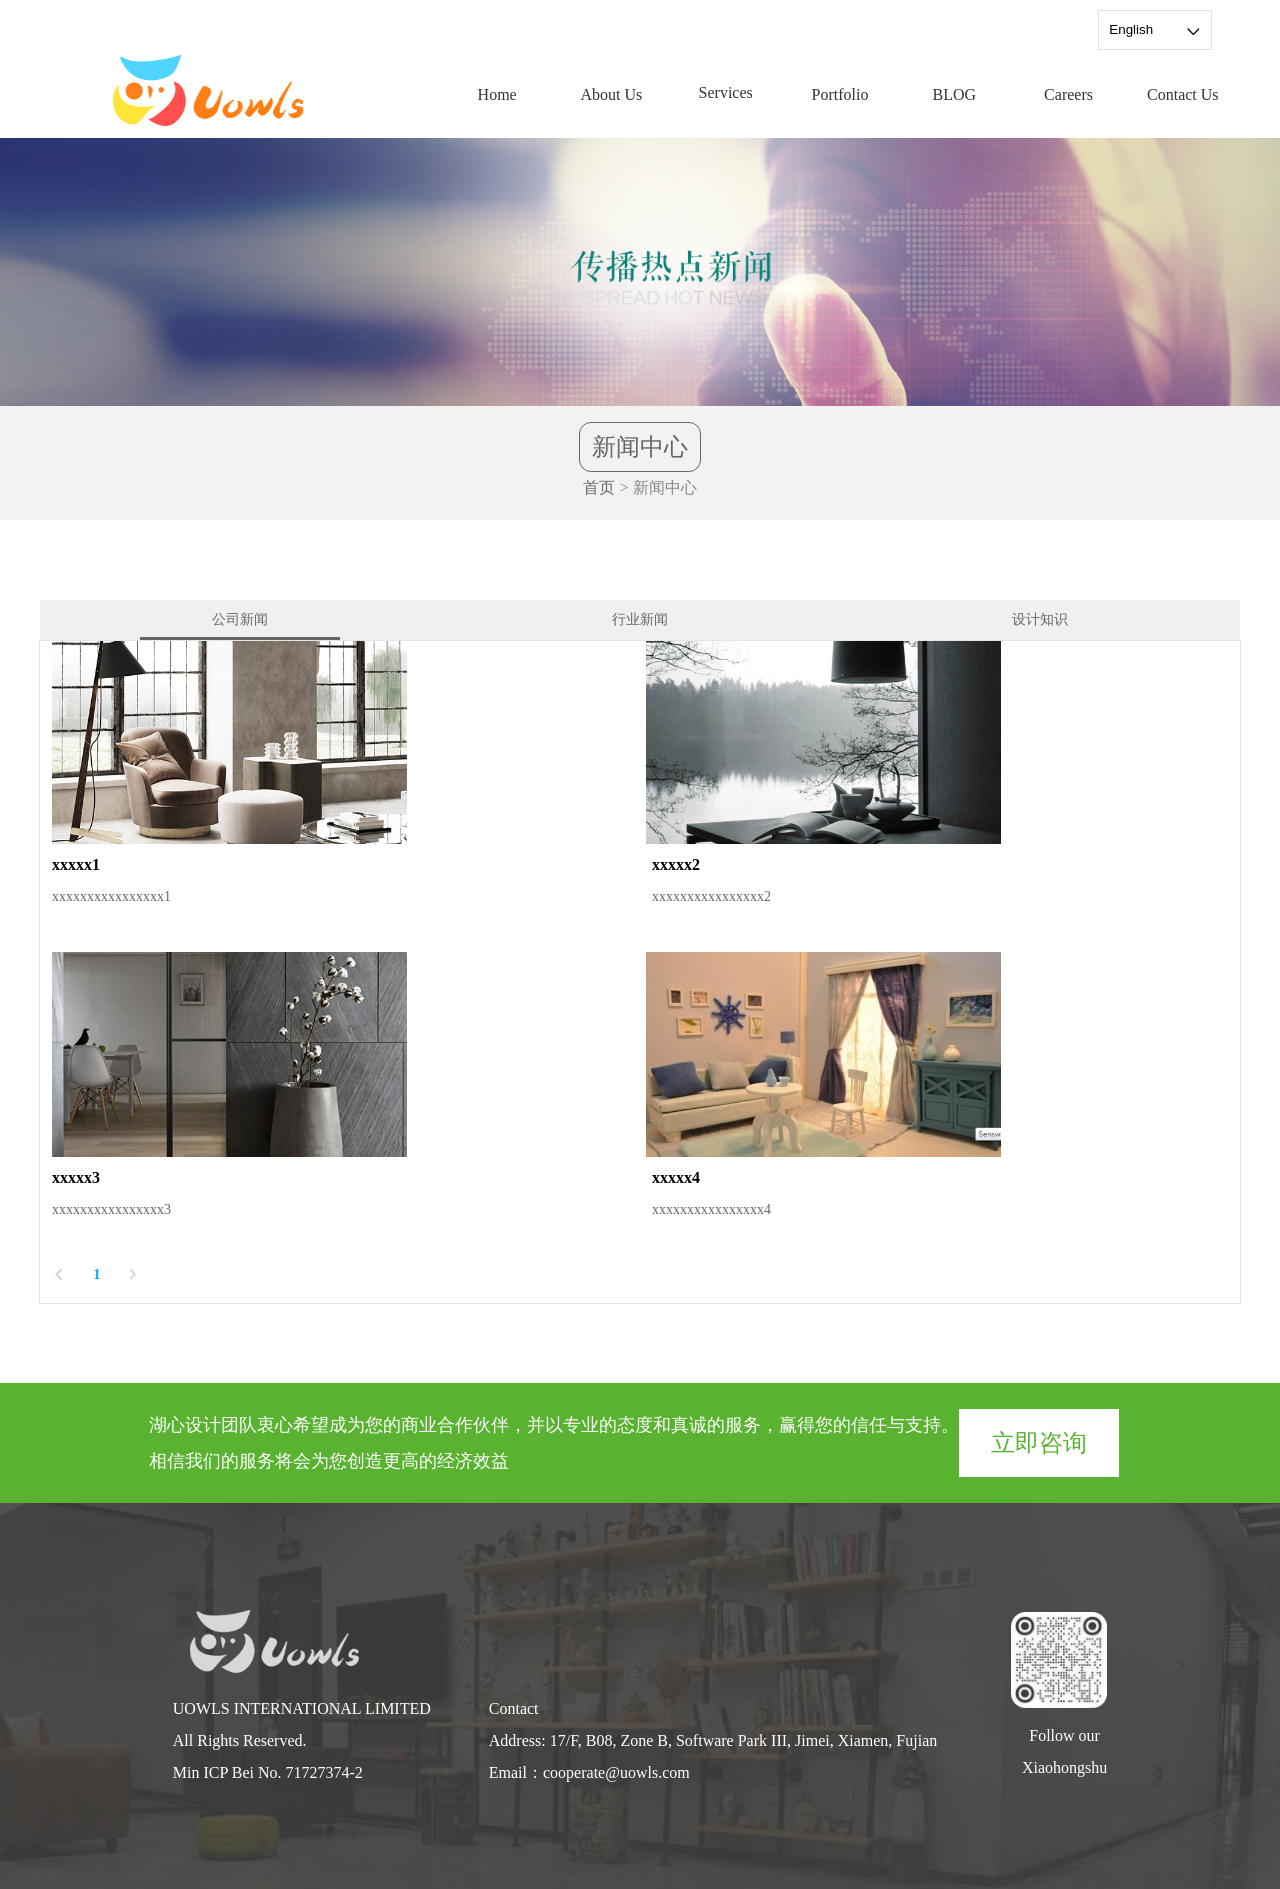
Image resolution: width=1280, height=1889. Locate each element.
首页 (599, 487)
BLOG (954, 94)
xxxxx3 (76, 1177)
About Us (612, 94)
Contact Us (1183, 94)
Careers (1068, 94)
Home (497, 94)
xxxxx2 (676, 864)
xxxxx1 (76, 864)
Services (726, 92)
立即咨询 (1039, 1443)
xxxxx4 (676, 1177)
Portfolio (840, 94)
